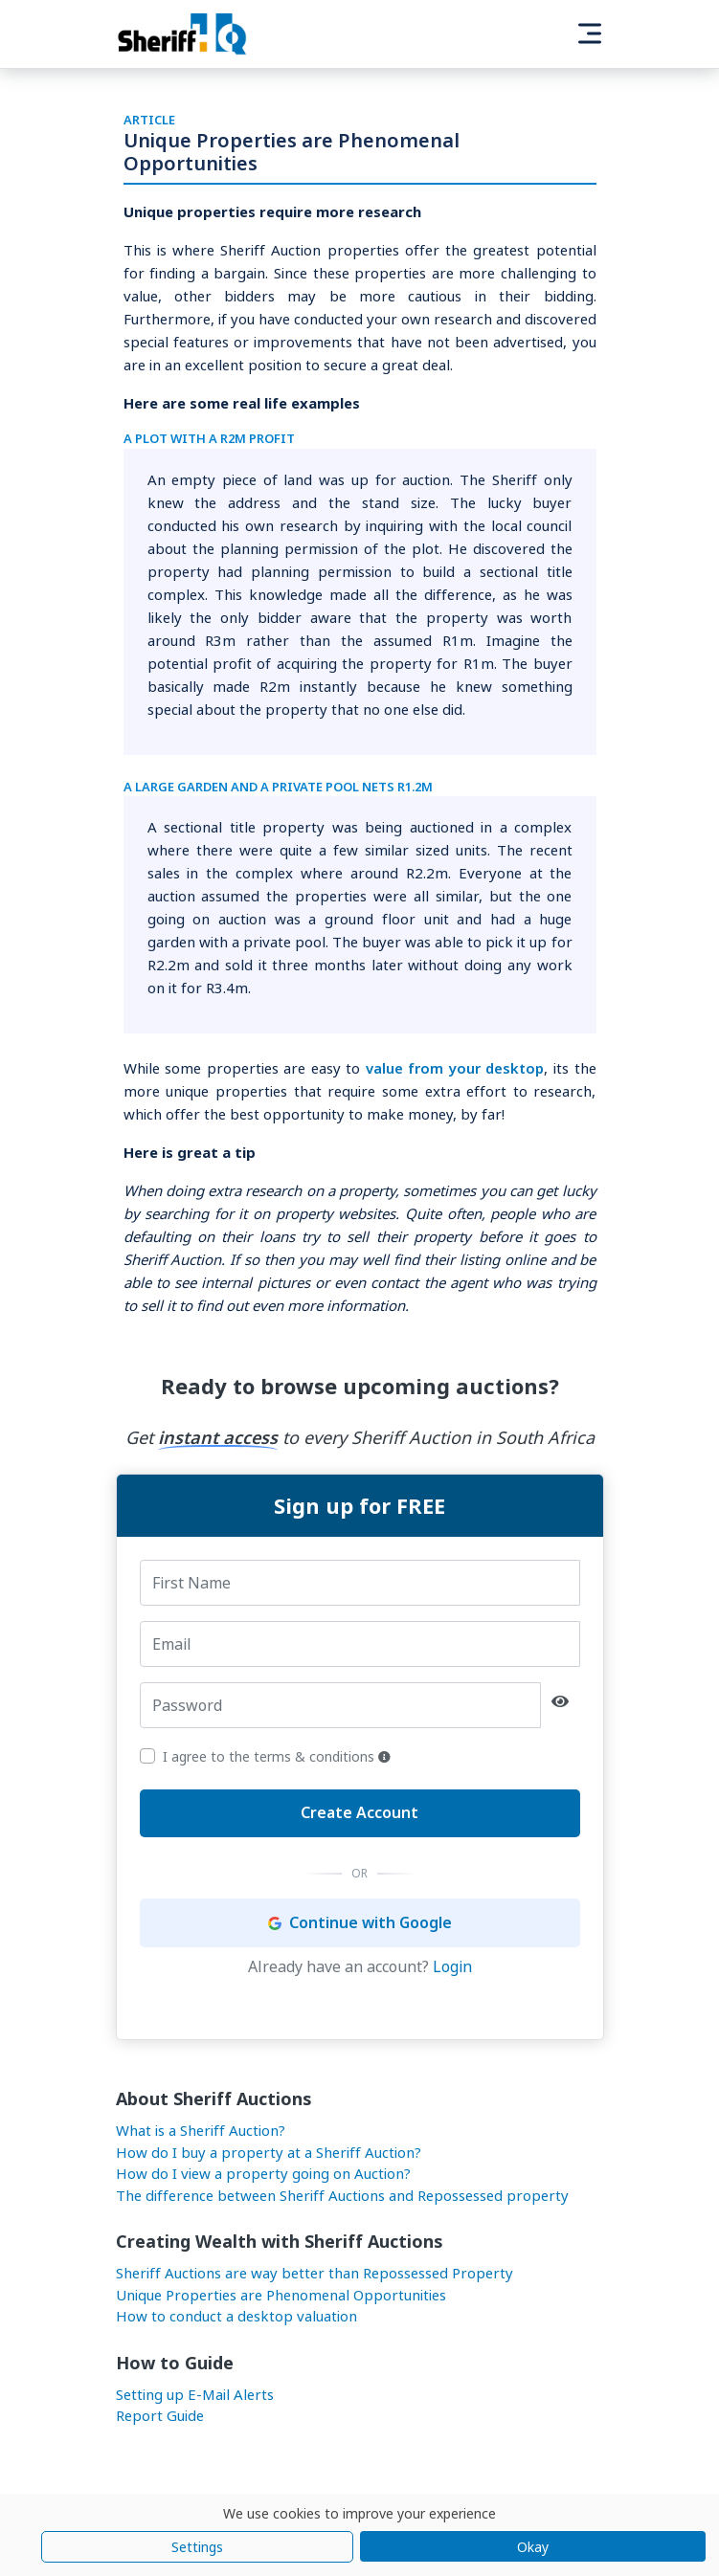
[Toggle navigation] (589, 33)
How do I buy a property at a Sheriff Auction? (268, 2152)
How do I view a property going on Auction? (263, 2173)
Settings (197, 2547)
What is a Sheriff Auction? (200, 2130)
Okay (533, 2547)
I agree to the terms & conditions (277, 1756)
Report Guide (160, 2415)
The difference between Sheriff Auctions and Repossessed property (342, 2195)
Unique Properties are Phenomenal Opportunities (281, 2294)
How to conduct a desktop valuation (236, 2315)
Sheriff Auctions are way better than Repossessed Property (314, 2272)
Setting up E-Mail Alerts (195, 2394)
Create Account (359, 1812)
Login (452, 1966)
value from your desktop (455, 1067)
